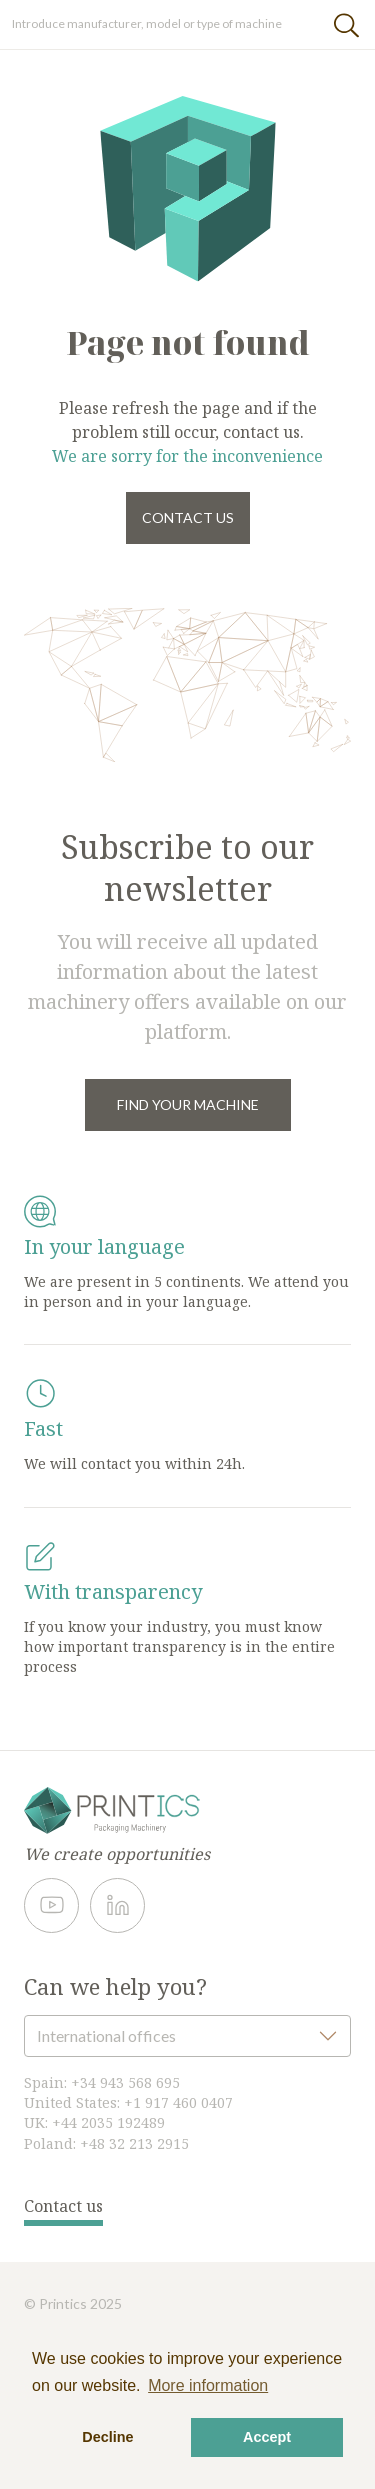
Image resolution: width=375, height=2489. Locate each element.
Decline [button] (107, 2437)
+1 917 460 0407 (178, 2102)
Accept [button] (267, 2437)
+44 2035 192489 (108, 2122)
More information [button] (208, 2385)
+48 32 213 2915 (134, 2143)
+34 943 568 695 (125, 2082)
